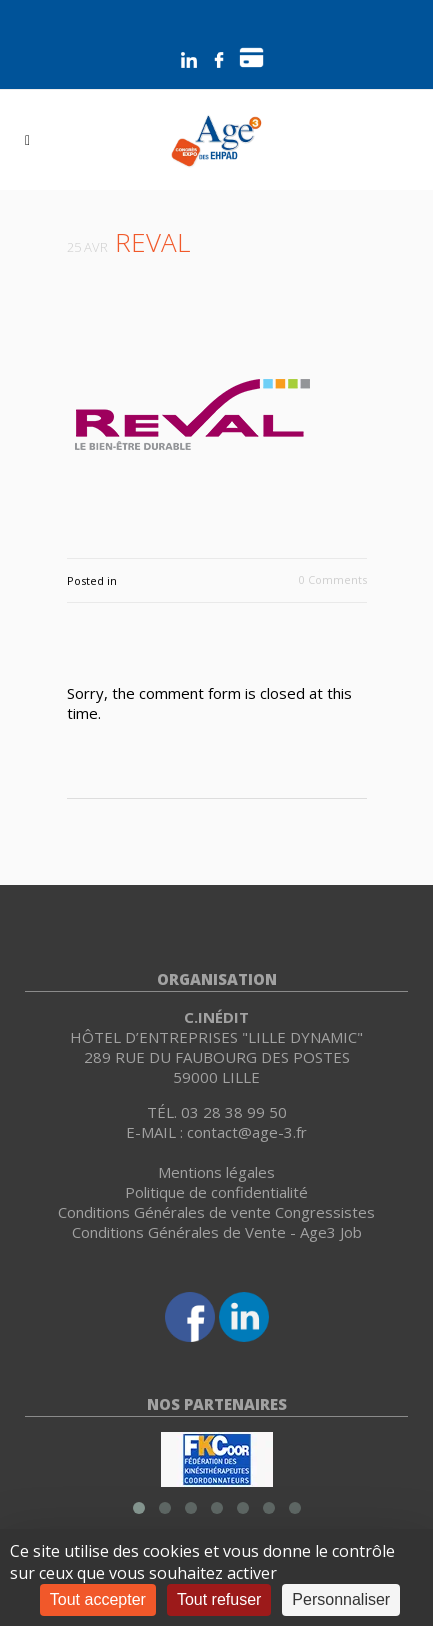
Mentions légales (216, 1172)
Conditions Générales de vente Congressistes (216, 1212)
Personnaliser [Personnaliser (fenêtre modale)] (341, 1599)
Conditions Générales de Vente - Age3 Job (217, 1232)
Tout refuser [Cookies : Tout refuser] (219, 1599)
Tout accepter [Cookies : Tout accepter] (98, 1599)
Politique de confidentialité (216, 1192)
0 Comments (333, 579)
